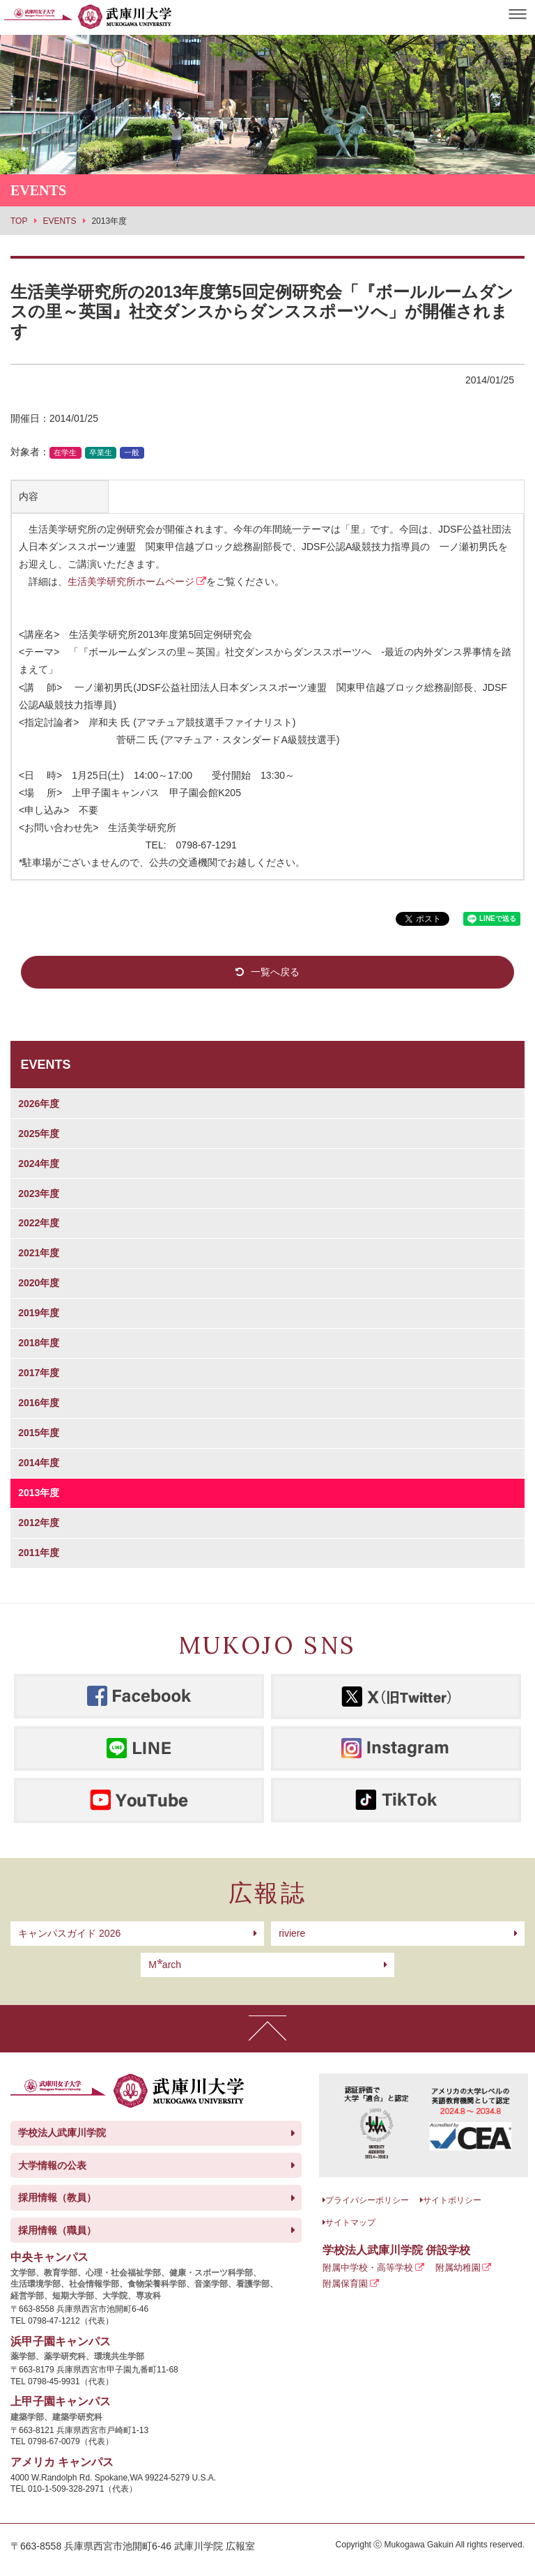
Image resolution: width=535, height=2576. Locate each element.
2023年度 (38, 1193)
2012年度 (38, 1522)
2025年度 (38, 1133)
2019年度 (38, 1312)
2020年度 (38, 1282)
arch (164, 1964)
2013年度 (38, 1492)
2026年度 (38, 1103)
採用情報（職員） (57, 2230)
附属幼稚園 (458, 2267)
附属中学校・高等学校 (368, 2267)
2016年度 (38, 1402)
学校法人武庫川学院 (62, 2132)
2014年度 (38, 1462)
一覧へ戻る (275, 971)
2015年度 (38, 1432)
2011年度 (38, 1552)
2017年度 (38, 1372)
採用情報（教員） (57, 2197)
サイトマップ (350, 2222)
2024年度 (38, 1163)
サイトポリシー (452, 2200)
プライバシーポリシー (367, 2200)
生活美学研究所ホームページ (131, 581)
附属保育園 (345, 2283)
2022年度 (38, 1222)
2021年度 (38, 1252)
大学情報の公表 (52, 2165)
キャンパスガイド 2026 (69, 1933)
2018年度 (38, 1342)
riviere (292, 1933)
